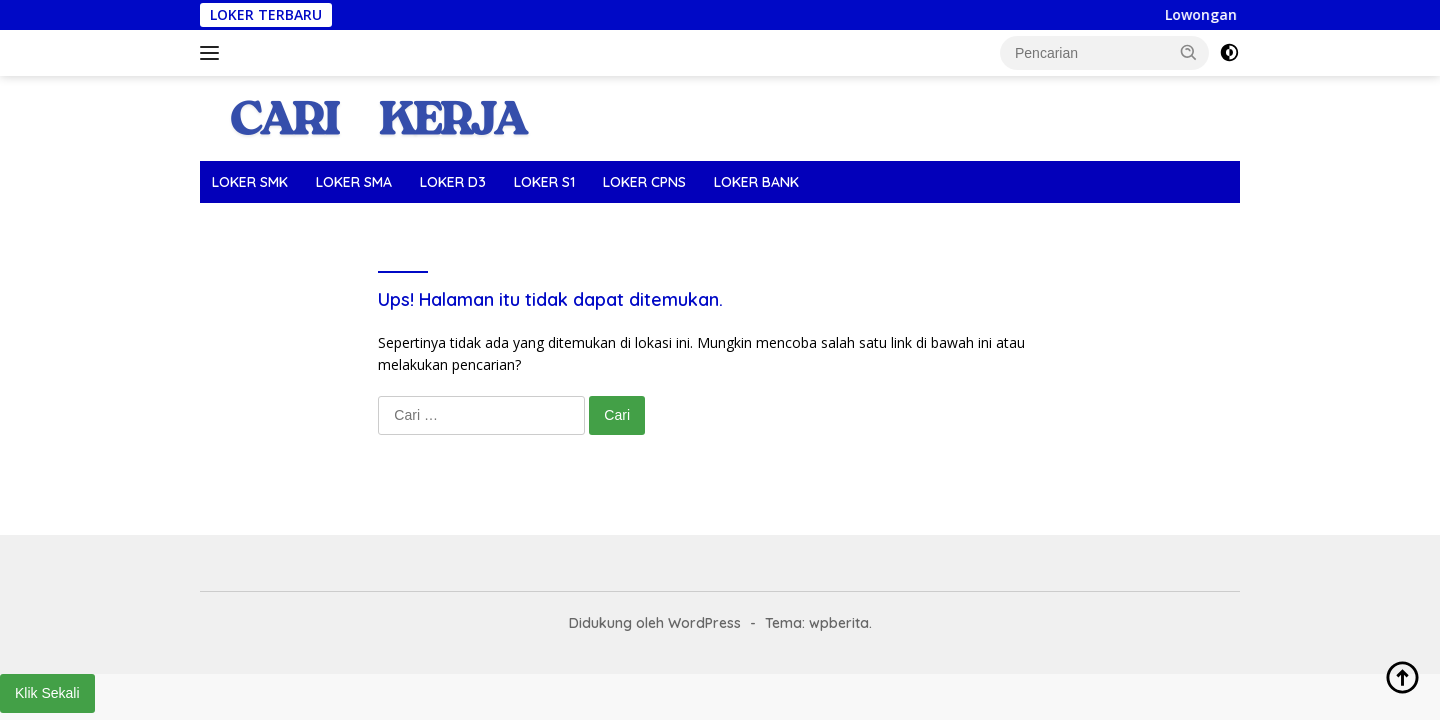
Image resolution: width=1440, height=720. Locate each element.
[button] (1189, 52)
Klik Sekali (47, 693)
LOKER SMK (250, 182)
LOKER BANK (756, 182)
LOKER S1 (544, 182)
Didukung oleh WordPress (655, 623)
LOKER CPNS (644, 182)
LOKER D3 (453, 182)
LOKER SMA (354, 182)
